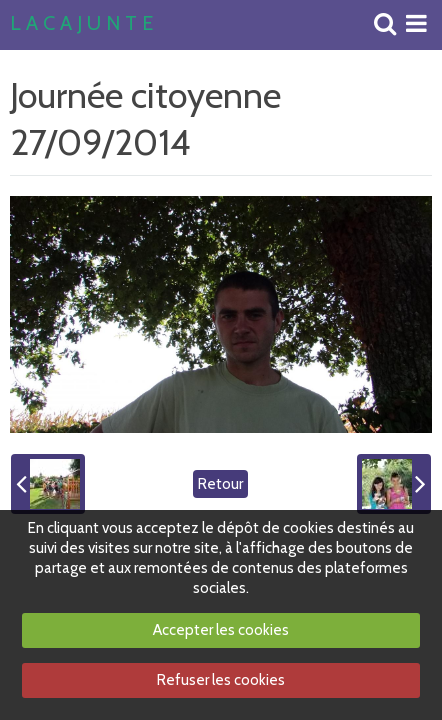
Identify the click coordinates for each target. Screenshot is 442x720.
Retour (220, 484)
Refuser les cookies (221, 680)
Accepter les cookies (221, 630)
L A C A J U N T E (81, 24)
